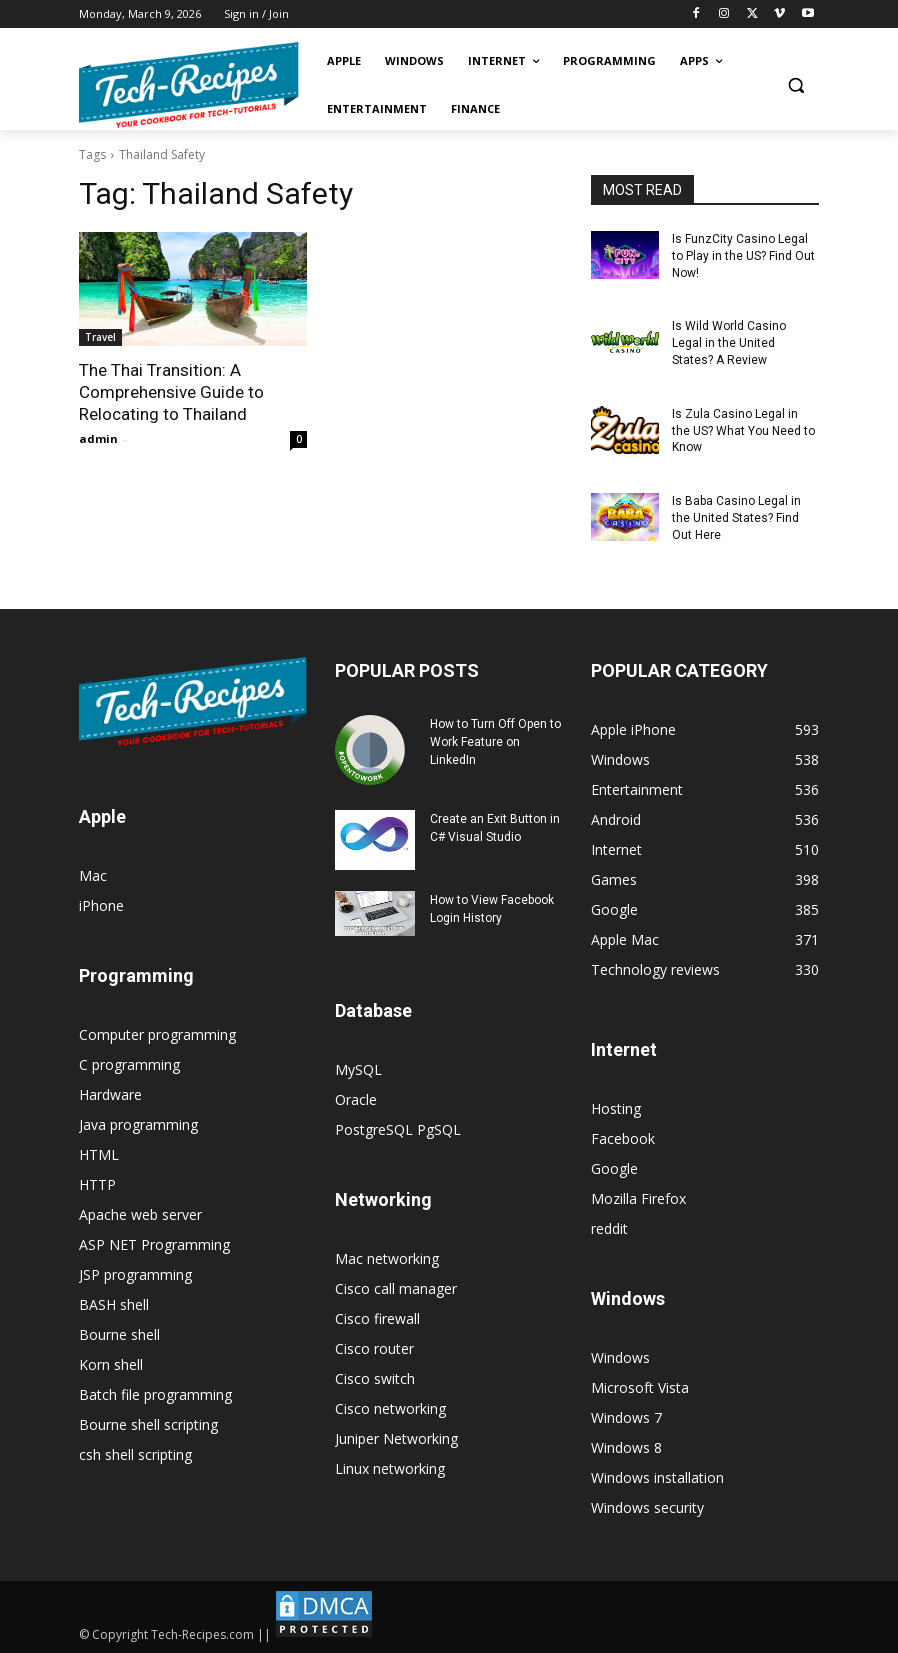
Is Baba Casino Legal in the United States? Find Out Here (736, 518)
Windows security (647, 1507)
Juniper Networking (396, 1438)
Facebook (623, 1138)
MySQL (358, 1069)
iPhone (101, 905)
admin (98, 438)
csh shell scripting (135, 1454)
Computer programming (157, 1034)
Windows (620, 1357)
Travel (100, 337)
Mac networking (387, 1258)
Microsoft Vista (640, 1387)
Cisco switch (375, 1378)
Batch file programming (155, 1394)
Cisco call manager (396, 1288)
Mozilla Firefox (638, 1198)
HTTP (97, 1184)
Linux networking (390, 1468)
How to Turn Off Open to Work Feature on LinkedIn (495, 742)
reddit (609, 1228)
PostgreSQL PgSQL (398, 1129)
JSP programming (135, 1274)
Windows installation (657, 1477)
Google (614, 1168)
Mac (93, 875)
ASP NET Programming (154, 1244)
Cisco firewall (377, 1318)
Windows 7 (626, 1417)
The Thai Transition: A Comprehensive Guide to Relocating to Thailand (171, 392)
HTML (99, 1154)
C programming (129, 1064)
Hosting (616, 1108)
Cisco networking (390, 1408)
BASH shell (114, 1304)
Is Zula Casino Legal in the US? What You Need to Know (743, 431)
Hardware (110, 1094)
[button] (795, 85)
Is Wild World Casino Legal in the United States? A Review (729, 343)
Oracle (356, 1099)
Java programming (138, 1124)
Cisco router (374, 1348)
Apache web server (140, 1214)
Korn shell (111, 1364)
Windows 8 (626, 1447)
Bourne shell (119, 1334)
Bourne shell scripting (148, 1424)
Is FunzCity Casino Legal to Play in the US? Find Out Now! (743, 256)
